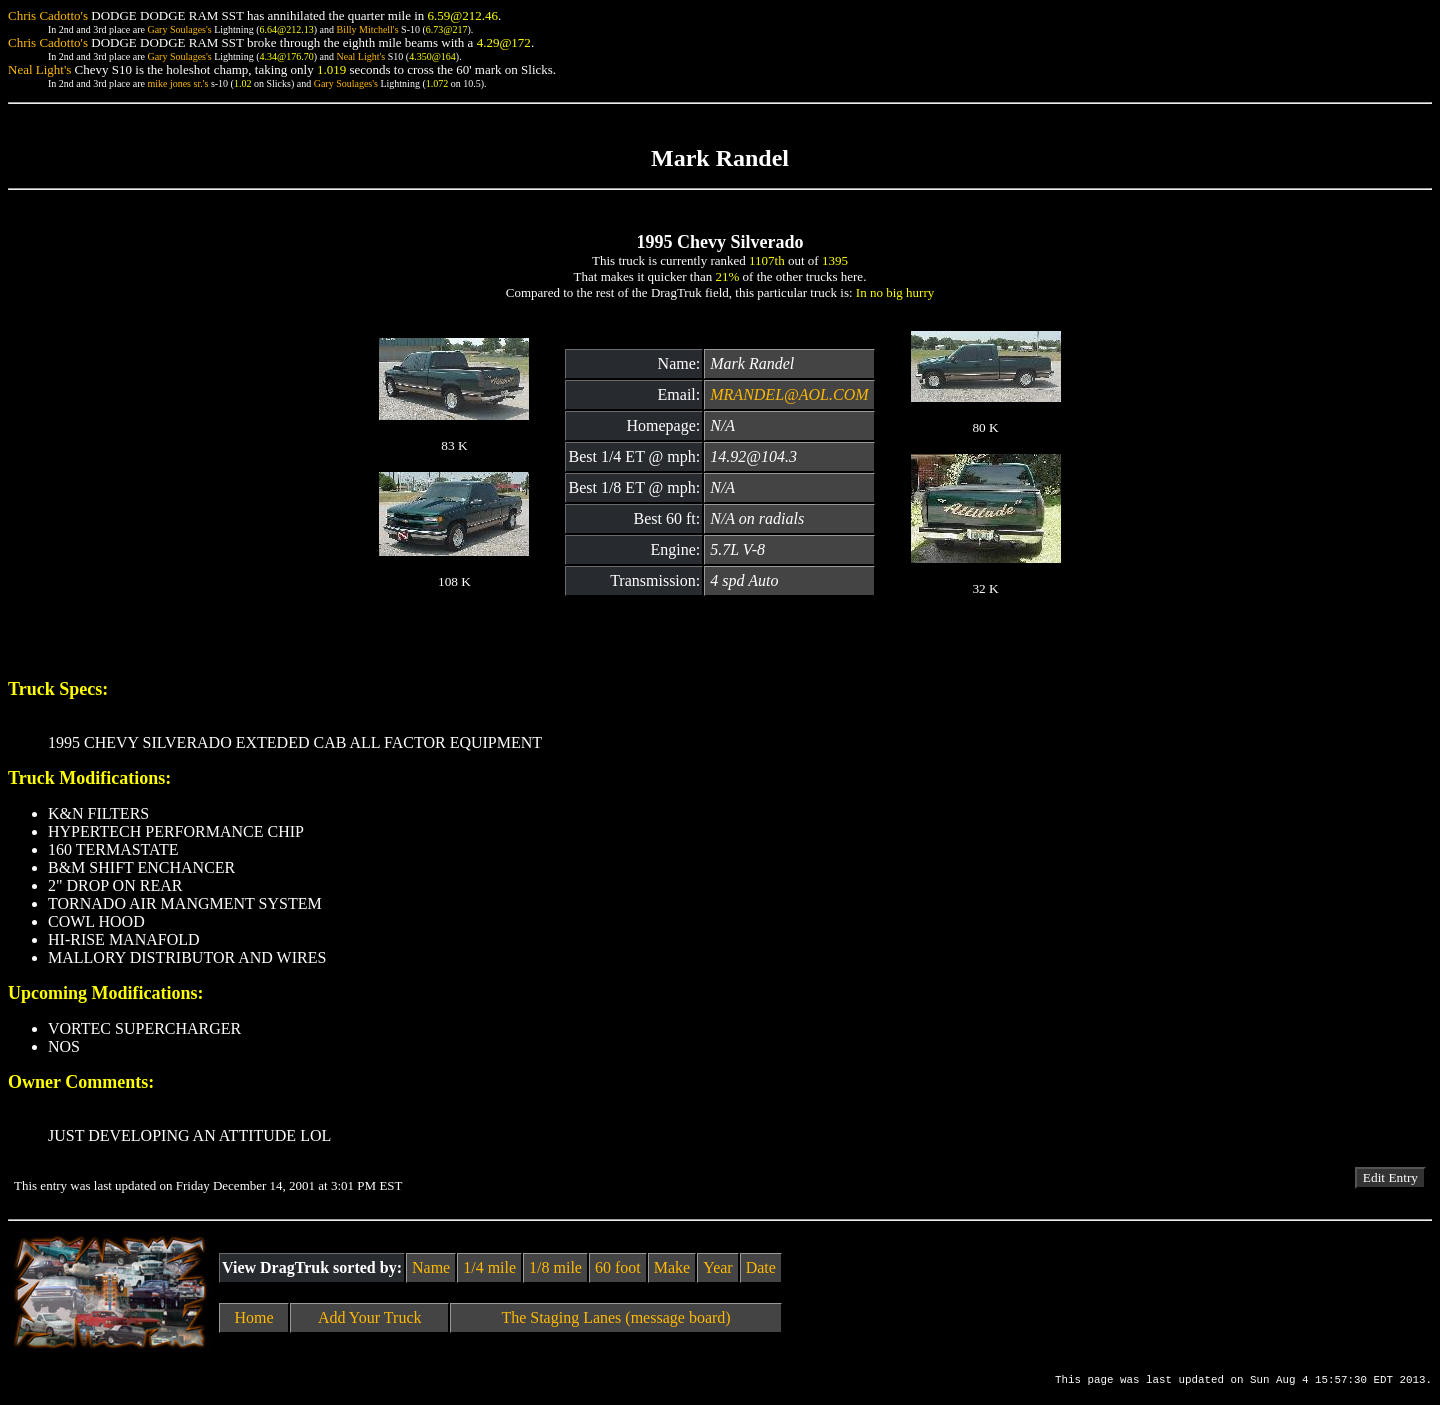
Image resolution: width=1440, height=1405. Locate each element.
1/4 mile (489, 1267)
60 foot (618, 1267)
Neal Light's (360, 56)
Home (254, 1317)
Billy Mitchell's (367, 29)
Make (672, 1267)
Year (717, 1267)
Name (431, 1267)
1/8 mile (555, 1267)
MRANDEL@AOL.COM (789, 394)
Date (761, 1267)
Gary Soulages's (179, 29)
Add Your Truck (370, 1317)
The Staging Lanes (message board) (615, 1317)
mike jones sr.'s (177, 83)
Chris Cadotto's (48, 15)
